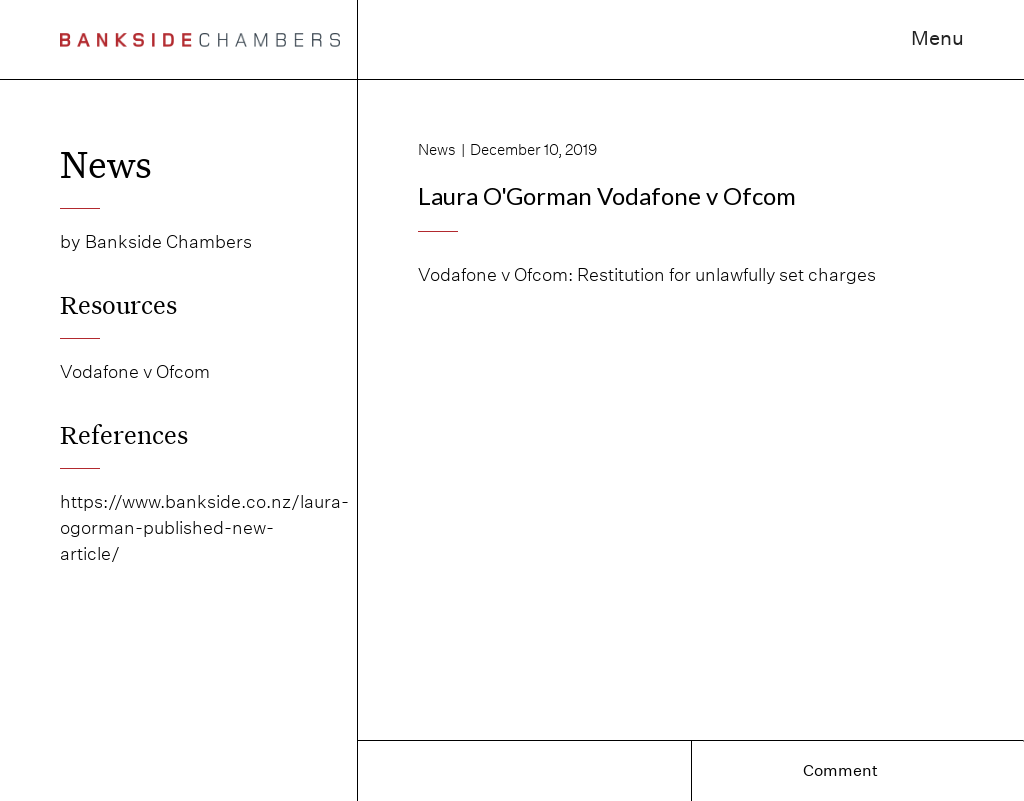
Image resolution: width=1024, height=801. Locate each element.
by (70, 241)
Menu (937, 38)
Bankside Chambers (168, 241)
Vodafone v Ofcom (135, 371)
